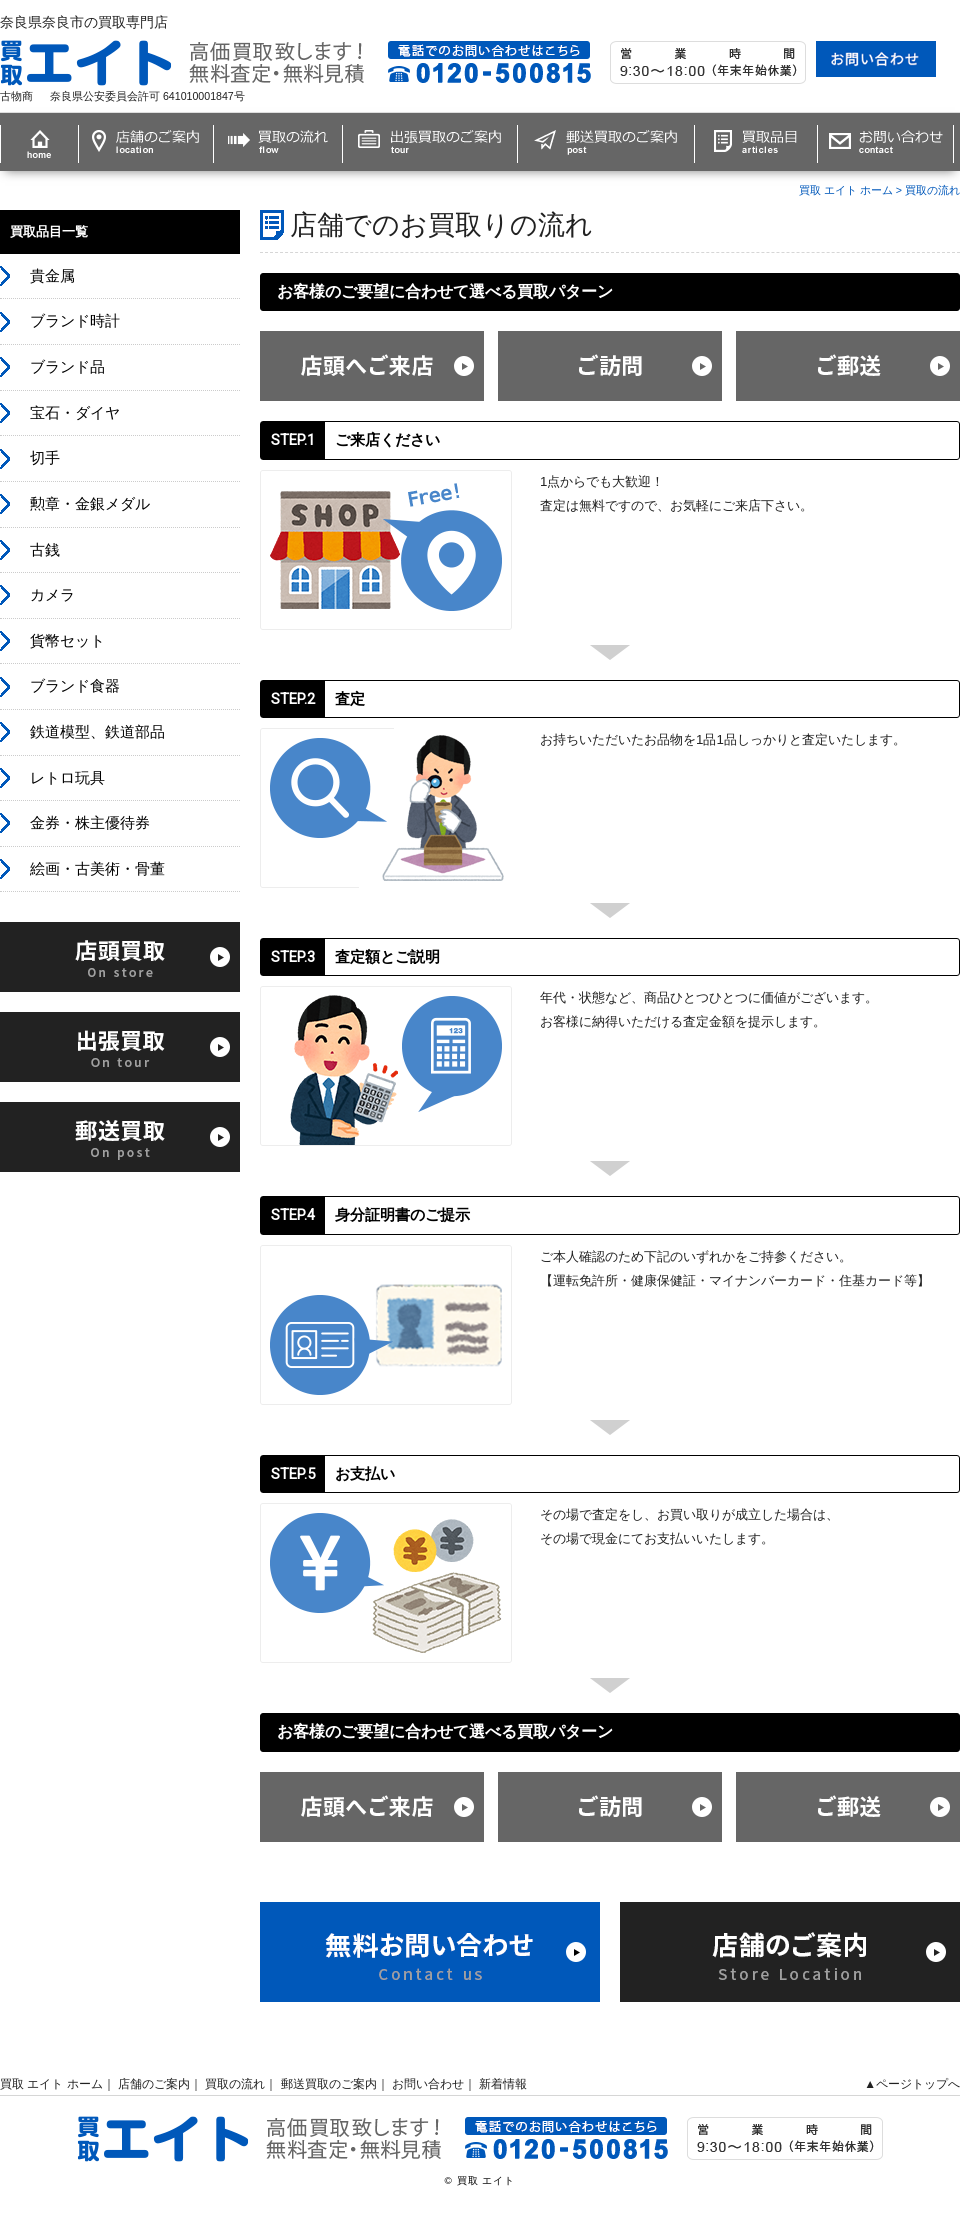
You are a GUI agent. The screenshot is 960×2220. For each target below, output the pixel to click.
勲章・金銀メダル (90, 504)
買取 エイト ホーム (846, 190)
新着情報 (503, 2084)
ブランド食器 (75, 686)
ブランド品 (67, 367)
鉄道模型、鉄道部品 (97, 732)
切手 (45, 458)
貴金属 (52, 276)
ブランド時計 (75, 321)
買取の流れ (932, 190)
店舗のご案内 (154, 2084)
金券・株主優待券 (90, 823)
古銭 (45, 550)
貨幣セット (67, 641)
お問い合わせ (428, 2084)
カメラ (52, 595)
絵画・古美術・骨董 (97, 869)
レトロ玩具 (67, 778)
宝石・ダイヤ (75, 413)
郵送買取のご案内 (329, 2084)
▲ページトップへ (912, 2084)
